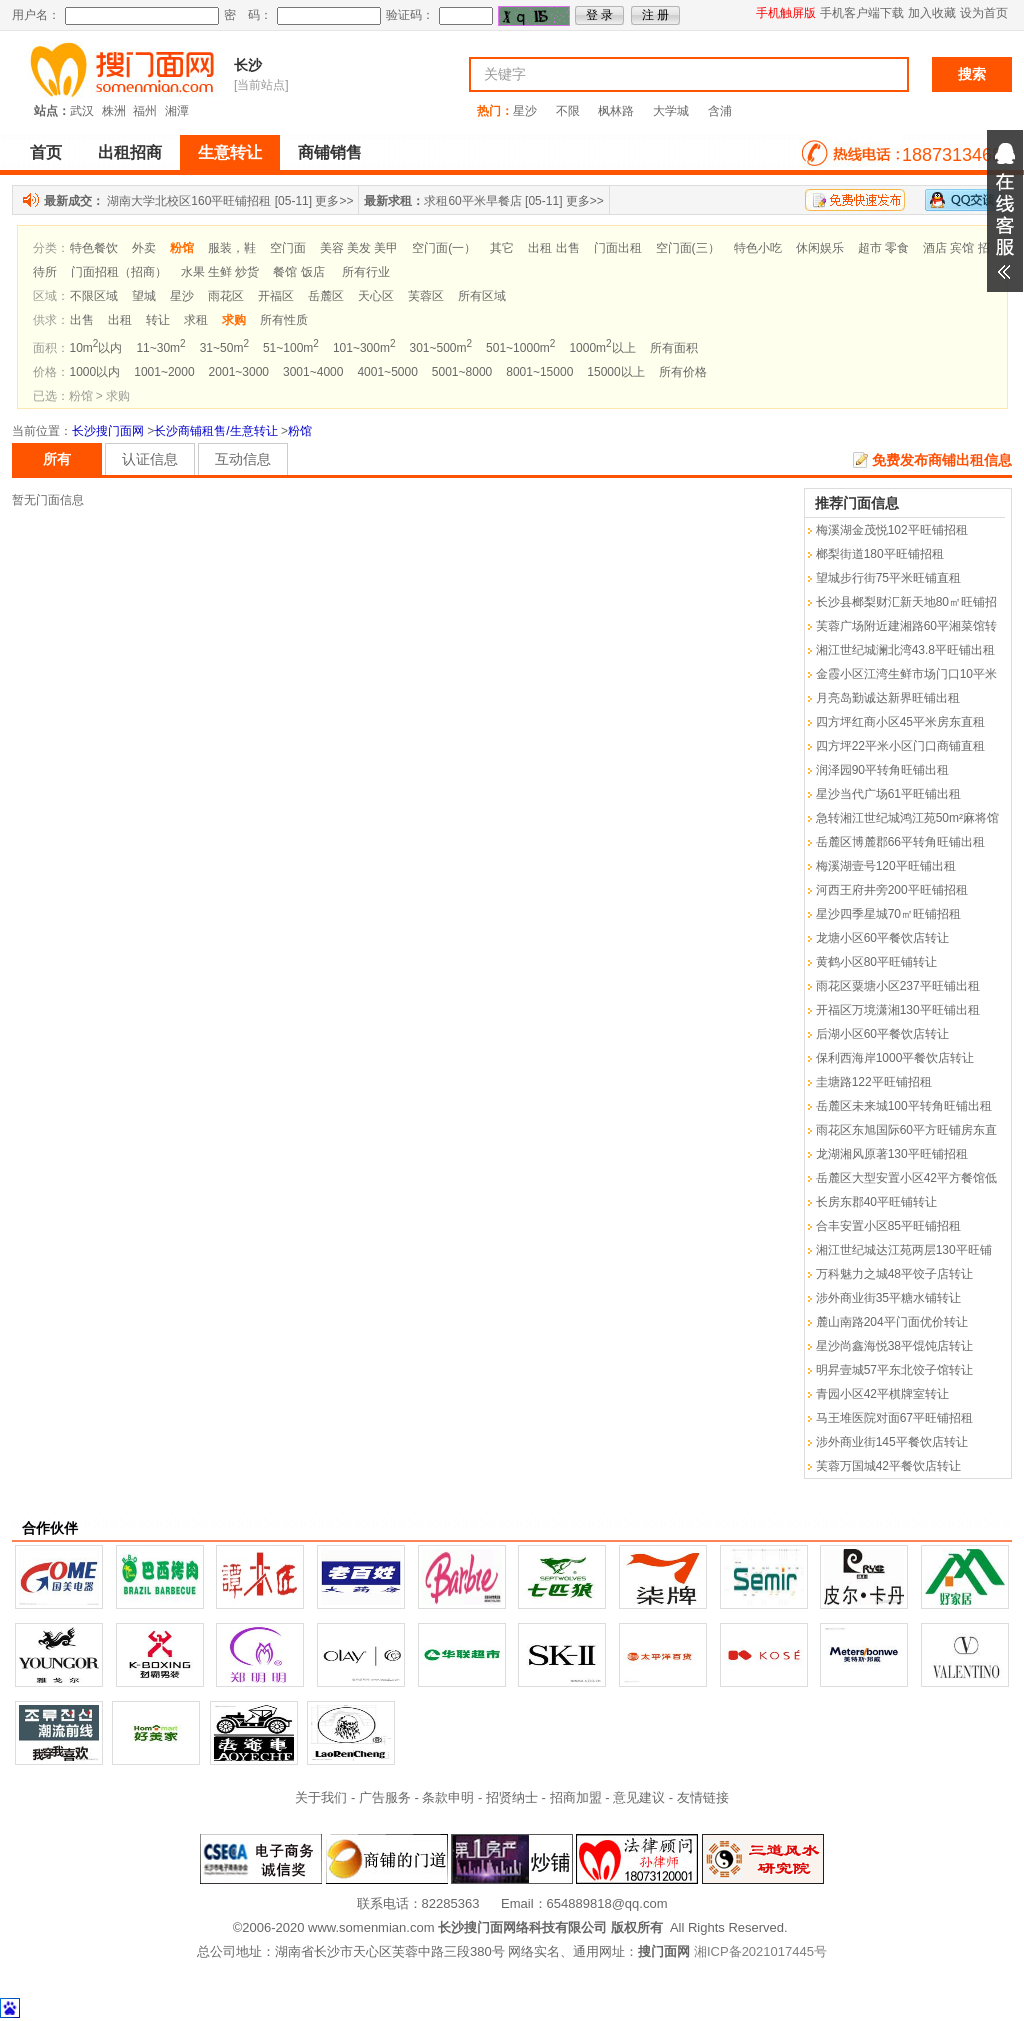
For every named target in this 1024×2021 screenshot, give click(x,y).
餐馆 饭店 (298, 272)
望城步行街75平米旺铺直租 (888, 578)
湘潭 (177, 111)
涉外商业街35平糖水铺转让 (888, 1298)
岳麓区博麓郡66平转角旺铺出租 (900, 842)
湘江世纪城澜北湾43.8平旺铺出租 (905, 650)
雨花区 (226, 296)
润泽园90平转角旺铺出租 (882, 770)
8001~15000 (539, 372)
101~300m (364, 348)
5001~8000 (462, 372)
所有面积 (674, 348)
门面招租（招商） (119, 272)
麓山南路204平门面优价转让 (892, 1322)
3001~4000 (313, 372)
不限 (568, 111)
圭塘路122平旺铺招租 (874, 1082)
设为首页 (984, 13)
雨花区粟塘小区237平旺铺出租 (898, 986)
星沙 (525, 111)
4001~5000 (387, 372)
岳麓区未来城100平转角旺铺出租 (904, 1106)
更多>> (334, 201)
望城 (144, 296)
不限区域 (94, 296)
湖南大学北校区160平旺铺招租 (189, 201)
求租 (196, 320)
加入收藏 (932, 13)
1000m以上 (602, 348)
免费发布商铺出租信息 (942, 460)
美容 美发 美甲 (359, 248)
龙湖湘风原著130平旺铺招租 (892, 1154)
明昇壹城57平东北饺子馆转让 (894, 1370)
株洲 (114, 111)
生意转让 (230, 152)
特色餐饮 (94, 248)
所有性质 (284, 320)
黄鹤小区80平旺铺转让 (876, 962)
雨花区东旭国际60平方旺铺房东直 (906, 1130)
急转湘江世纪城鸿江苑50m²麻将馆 (907, 818)
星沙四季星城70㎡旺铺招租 (888, 914)
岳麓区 (326, 296)
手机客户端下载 (862, 13)
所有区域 (482, 296)
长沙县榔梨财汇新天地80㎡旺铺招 (906, 602)
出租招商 (130, 152)
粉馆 (300, 431)
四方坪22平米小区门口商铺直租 (900, 746)
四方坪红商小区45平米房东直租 (900, 722)
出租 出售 (553, 248)
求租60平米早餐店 (472, 201)
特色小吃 (758, 248)
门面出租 (618, 248)
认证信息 (150, 459)
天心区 (376, 296)
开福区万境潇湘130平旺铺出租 (898, 1010)
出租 (120, 320)
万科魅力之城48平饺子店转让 (894, 1274)
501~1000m (520, 348)
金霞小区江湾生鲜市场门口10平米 (906, 674)
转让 (158, 320)
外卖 (144, 248)
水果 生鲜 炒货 (220, 272)
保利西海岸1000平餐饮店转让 (895, 1058)
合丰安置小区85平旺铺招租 (888, 1226)
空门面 (288, 248)
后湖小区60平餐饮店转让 (882, 1034)
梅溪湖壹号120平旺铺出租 (886, 866)
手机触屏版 (786, 13)
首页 (46, 152)
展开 (1005, 211)
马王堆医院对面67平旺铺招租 (894, 1418)
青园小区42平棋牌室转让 (882, 1394)
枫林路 (616, 111)
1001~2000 (164, 372)
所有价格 (683, 372)
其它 (502, 248)
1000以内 (95, 372)
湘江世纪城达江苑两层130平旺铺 (904, 1250)
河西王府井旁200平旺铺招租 (892, 890)
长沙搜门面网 (108, 431)
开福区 (276, 296)
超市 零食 (883, 248)
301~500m (440, 348)
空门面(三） (688, 248)
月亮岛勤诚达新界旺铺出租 (888, 698)
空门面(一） (444, 248)
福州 (145, 111)
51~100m (291, 348)
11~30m (160, 348)
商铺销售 (330, 152)
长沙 (248, 65)
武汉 (82, 111)
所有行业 (366, 272)
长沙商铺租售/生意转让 (215, 431)
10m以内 (96, 348)
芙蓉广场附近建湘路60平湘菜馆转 (906, 626)
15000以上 (615, 372)
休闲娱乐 (820, 248)
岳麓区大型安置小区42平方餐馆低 (906, 1178)
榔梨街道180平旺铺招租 (880, 554)
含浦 (720, 111)
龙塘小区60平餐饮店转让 (882, 938)
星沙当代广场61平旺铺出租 (888, 794)
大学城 (671, 111)
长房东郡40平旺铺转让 (876, 1202)
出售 (82, 320)
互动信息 (243, 459)
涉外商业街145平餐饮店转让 (892, 1442)
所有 (57, 459)
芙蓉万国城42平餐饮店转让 (888, 1466)
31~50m (224, 348)
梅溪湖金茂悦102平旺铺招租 (892, 530)
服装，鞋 (232, 248)
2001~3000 (239, 372)
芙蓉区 (426, 296)
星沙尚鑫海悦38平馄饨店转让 (894, 1346)
